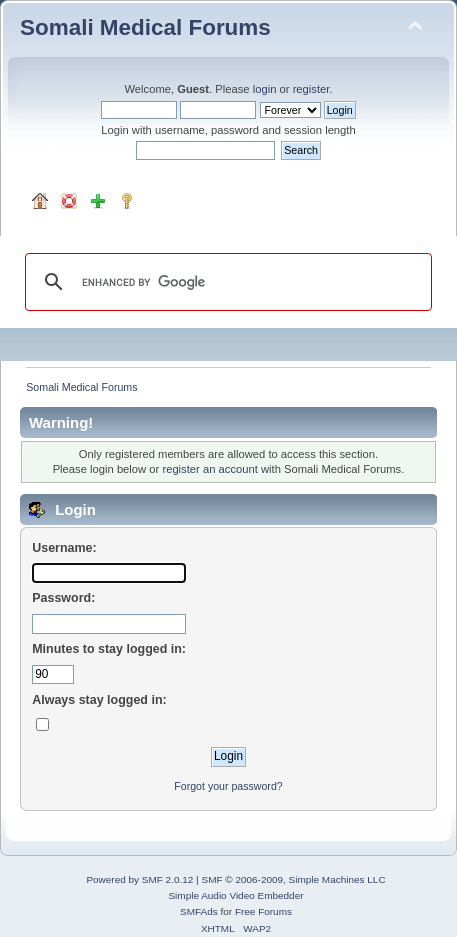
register (311, 89)
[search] (225, 282)
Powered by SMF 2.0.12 (139, 879)
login (265, 89)
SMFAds (199, 911)
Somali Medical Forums (145, 27)
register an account (209, 469)
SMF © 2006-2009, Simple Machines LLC (293, 879)
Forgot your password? (228, 786)
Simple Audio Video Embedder (235, 895)
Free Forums (263, 911)
